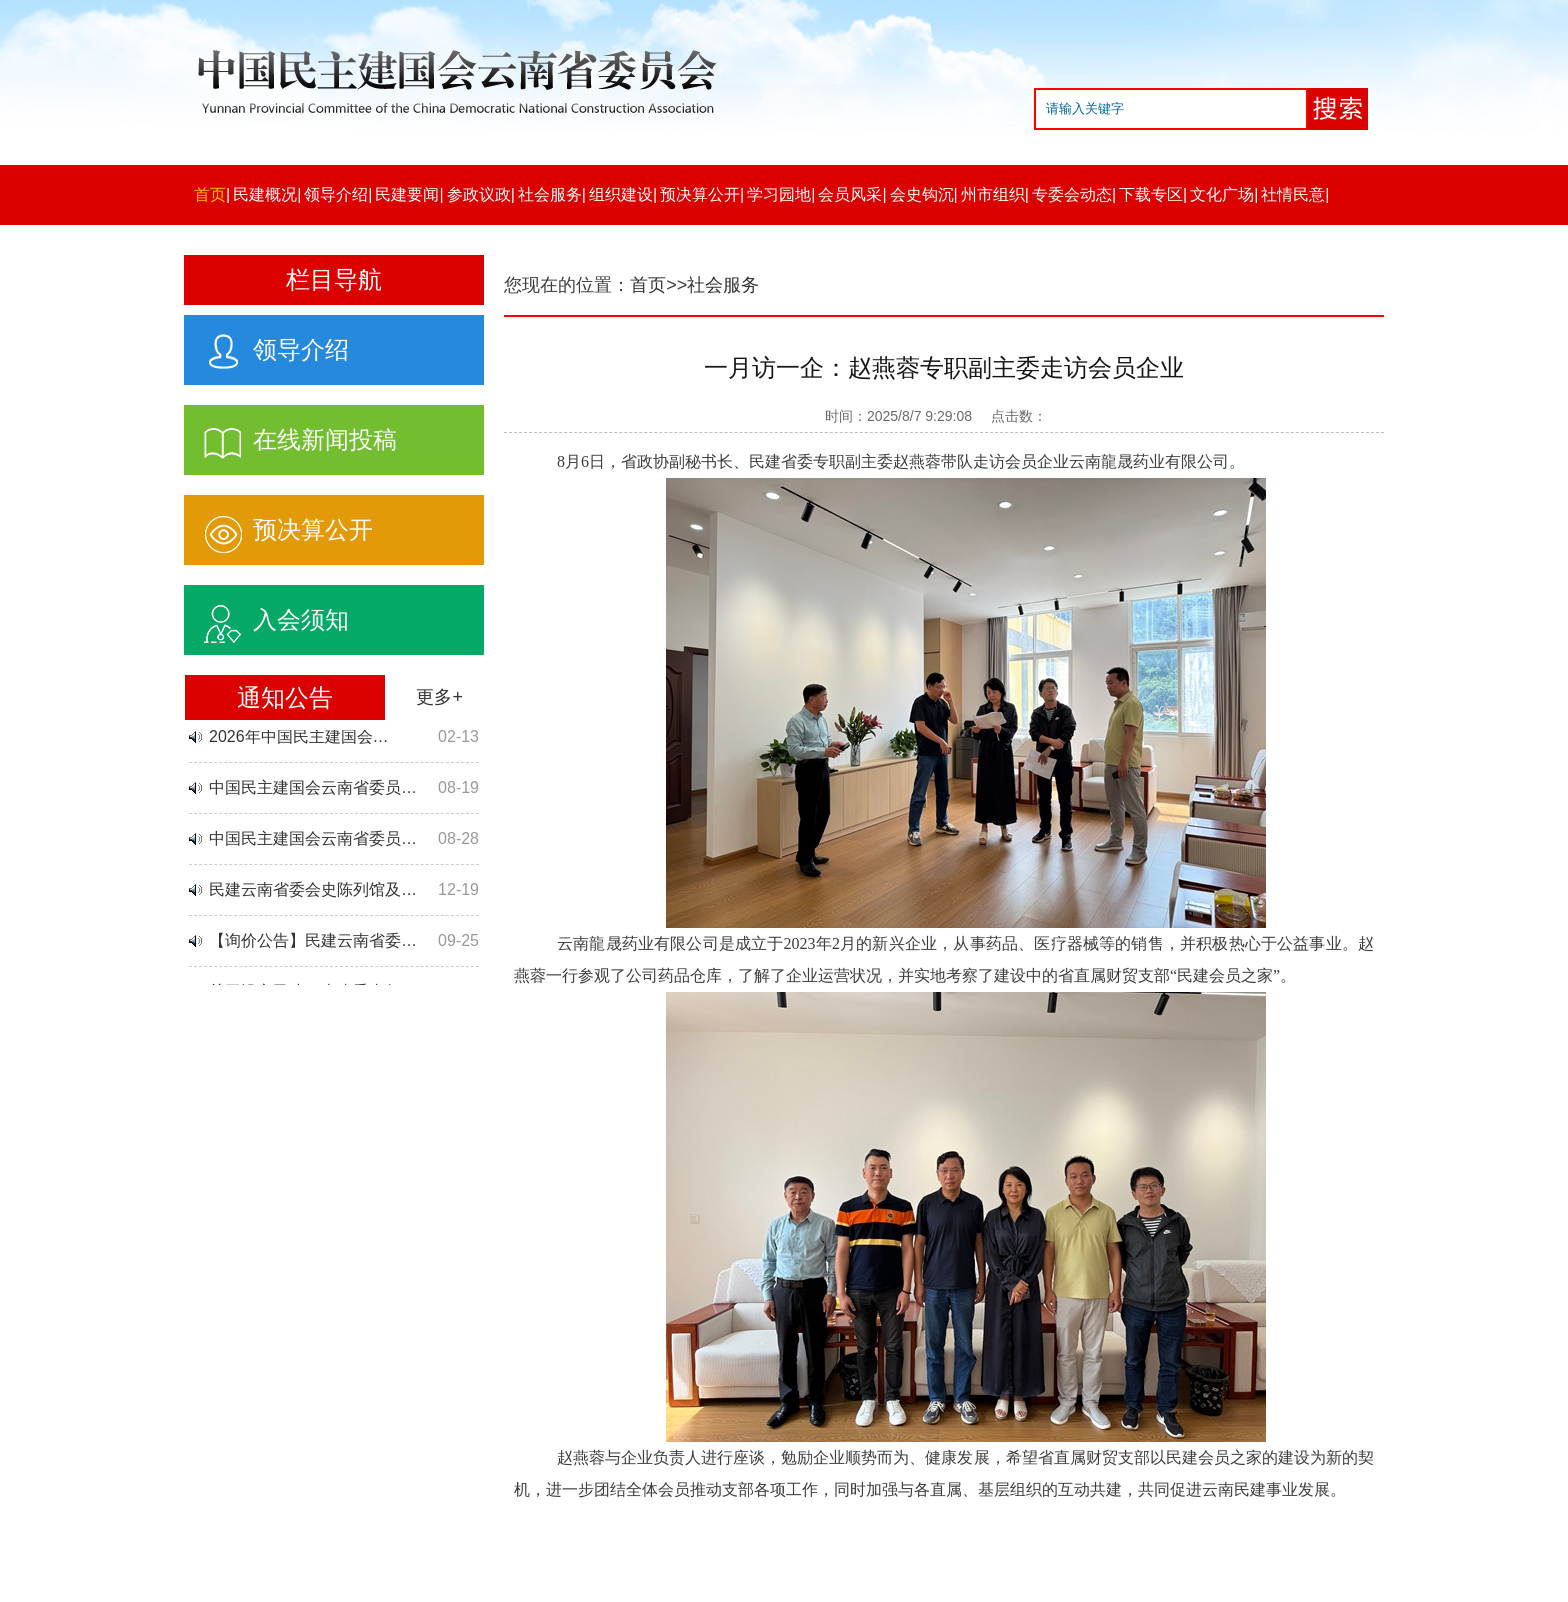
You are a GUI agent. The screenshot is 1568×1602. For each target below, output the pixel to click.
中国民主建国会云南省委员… (313, 789)
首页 (210, 194)
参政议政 (479, 194)
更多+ (439, 697)
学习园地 (779, 194)
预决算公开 (700, 194)
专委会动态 (1072, 194)
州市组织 (993, 194)
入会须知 (266, 615)
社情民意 (1293, 194)
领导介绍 (336, 194)
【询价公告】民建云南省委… (313, 942)
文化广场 (1222, 194)
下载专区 (1151, 194)
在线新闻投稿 (290, 435)
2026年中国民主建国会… (299, 738)
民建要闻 (407, 194)
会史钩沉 (922, 194)
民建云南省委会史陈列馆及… (313, 891)
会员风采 (850, 194)
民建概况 (265, 194)
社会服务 (550, 194)
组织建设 (621, 194)
